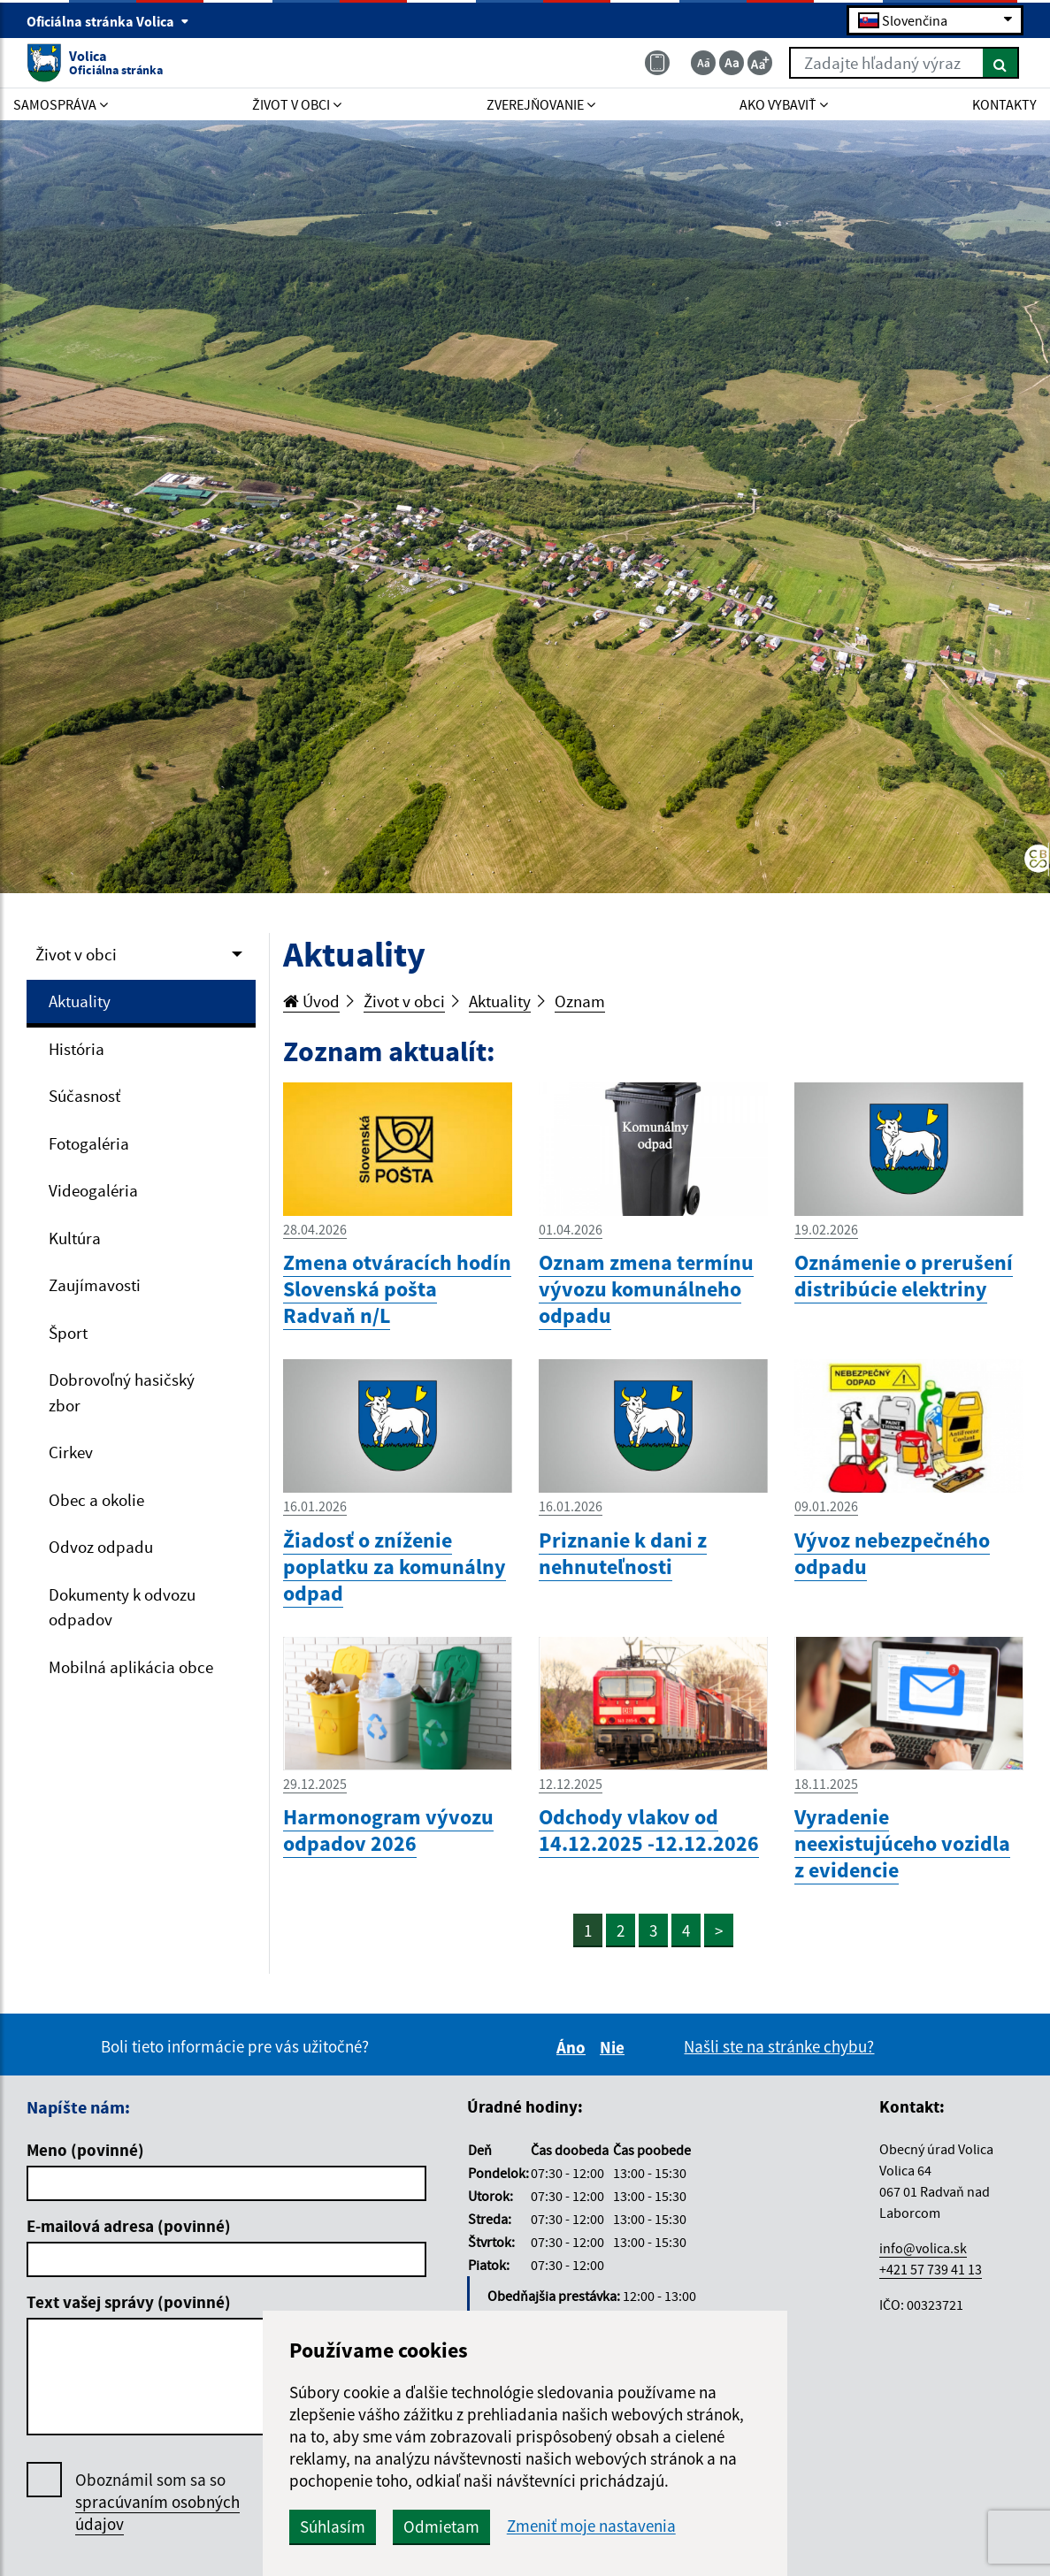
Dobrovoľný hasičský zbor (122, 1392)
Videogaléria (93, 1190)
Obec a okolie (96, 1499)
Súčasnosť (84, 1095)
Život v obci (76, 954)
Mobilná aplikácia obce (131, 1667)
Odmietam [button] (441, 2526)
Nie (615, 2047)
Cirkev (71, 1452)
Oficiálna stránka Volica (108, 21)
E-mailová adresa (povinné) (129, 2225)
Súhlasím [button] (332, 2526)
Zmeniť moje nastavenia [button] (591, 2526)
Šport (68, 1332)
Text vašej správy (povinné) (129, 2301)
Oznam (580, 1001)
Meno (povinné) (85, 2149)
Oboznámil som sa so (157, 2502)
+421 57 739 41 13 (930, 2269)
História (76, 1048)
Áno (573, 2047)
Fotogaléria (89, 1143)
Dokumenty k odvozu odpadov (122, 1607)
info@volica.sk (923, 2248)
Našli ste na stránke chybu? (779, 2046)
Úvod (311, 1001)
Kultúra (75, 1238)
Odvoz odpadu (101, 1546)
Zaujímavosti (95, 1285)
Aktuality (80, 1001)
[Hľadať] (1001, 63)
